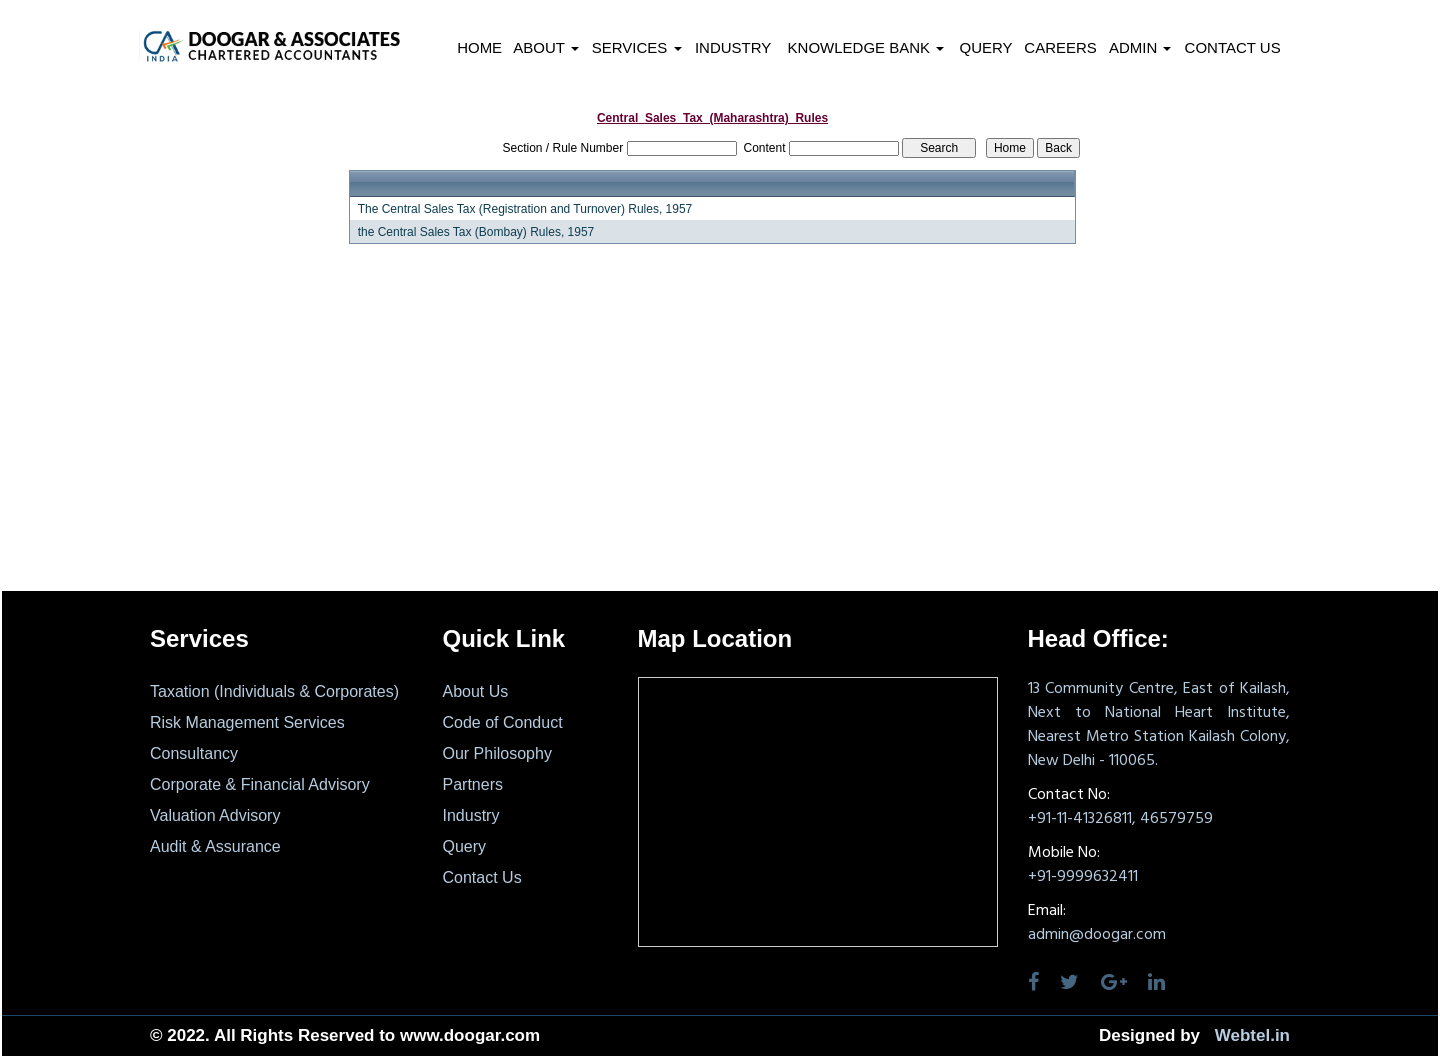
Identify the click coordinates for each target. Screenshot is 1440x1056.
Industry (733, 47)
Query (985, 47)
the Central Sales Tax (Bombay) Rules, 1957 (476, 232)
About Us (476, 691)
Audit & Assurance (215, 846)
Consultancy (194, 753)
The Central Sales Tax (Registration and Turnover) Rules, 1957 (525, 209)
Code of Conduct (503, 722)
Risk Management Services (247, 722)
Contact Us (1233, 47)
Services (637, 47)
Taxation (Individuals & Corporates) (274, 691)
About (546, 47)
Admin (1140, 47)
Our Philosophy (497, 753)
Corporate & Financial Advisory (260, 784)
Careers (1060, 47)
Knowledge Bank (866, 47)
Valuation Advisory (215, 815)
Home (479, 47)
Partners (473, 784)
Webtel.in (1252, 1035)
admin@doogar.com (1097, 935)
